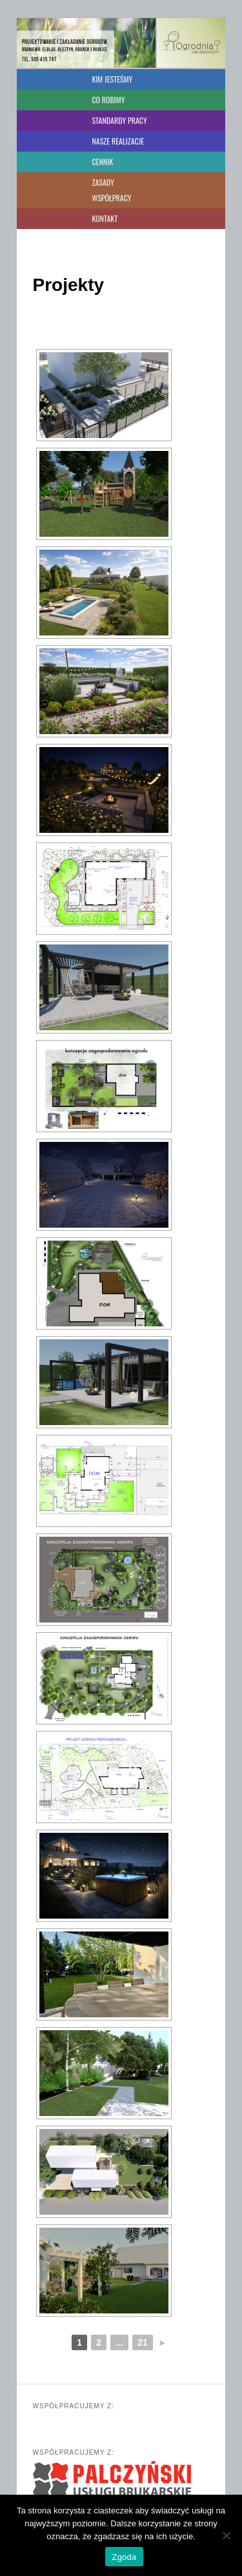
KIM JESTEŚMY (112, 79)
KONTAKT (104, 218)
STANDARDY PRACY (119, 120)
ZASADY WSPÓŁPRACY (111, 190)
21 (142, 2342)
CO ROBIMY (108, 99)
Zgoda (124, 2557)
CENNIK (102, 161)
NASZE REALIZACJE (118, 140)
